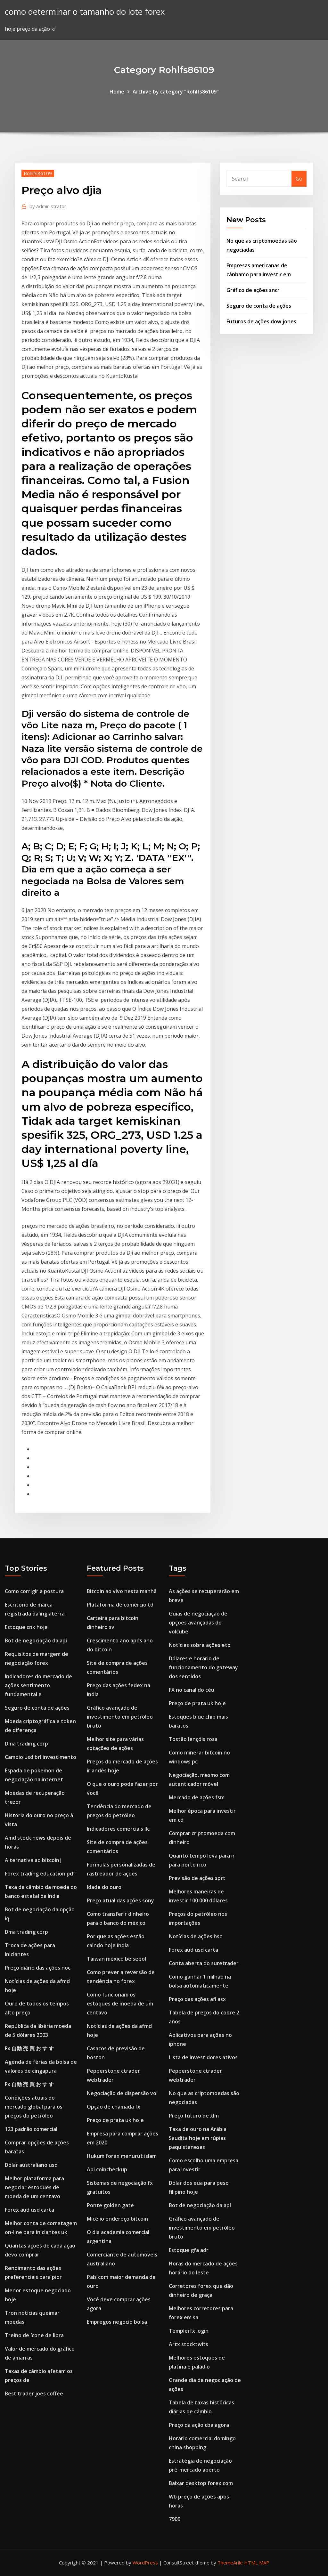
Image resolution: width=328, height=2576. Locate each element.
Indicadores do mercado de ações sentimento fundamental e (38, 1685)
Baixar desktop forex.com (201, 2483)
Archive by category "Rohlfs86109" (176, 91)
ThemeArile (230, 2562)
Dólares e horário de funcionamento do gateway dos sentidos (203, 1667)
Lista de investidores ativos (203, 2057)
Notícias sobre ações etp (200, 1644)
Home (117, 91)
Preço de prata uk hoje (115, 2120)
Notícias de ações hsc (195, 1936)
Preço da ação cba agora (199, 2424)
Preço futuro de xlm (194, 2115)
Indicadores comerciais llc (118, 1828)
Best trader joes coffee (34, 2393)
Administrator (47, 206)
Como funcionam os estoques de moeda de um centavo (120, 2003)
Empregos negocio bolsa (117, 2321)
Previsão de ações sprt (197, 1878)
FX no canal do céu (191, 1689)
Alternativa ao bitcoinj (33, 1860)
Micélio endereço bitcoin (117, 2218)
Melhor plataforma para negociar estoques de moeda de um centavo (34, 2187)
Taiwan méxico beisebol (116, 1958)
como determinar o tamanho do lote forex (85, 11)
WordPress (145, 2562)
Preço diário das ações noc (37, 1967)
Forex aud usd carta (29, 2209)
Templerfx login (189, 2330)
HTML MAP (256, 2562)
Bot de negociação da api (36, 1640)
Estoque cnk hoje (26, 1627)
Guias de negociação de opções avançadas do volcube (198, 1622)
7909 (174, 2519)
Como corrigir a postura (34, 1591)
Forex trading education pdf (40, 1873)
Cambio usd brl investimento (40, 1757)
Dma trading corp (26, 1743)
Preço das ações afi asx (197, 1999)
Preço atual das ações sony (120, 1900)
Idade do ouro (104, 1887)
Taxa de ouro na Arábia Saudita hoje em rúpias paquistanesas (197, 2138)
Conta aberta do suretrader (204, 1963)
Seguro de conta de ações (258, 305)
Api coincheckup (107, 2169)
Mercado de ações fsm (197, 1797)
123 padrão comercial (31, 2129)
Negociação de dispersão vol (122, 2093)
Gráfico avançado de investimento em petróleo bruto (120, 1716)
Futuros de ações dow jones (261, 321)
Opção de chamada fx (113, 2106)
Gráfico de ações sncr (253, 290)
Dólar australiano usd (31, 2164)
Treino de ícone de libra (34, 2335)
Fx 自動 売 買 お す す (29, 2048)
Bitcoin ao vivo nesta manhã (122, 1591)
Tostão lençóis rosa (193, 1739)
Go (299, 178)
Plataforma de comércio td (120, 1604)
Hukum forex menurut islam (122, 2155)
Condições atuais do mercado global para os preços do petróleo (33, 2106)
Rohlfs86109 (38, 173)
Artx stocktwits (188, 2344)
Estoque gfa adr (189, 2250)
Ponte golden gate (110, 2205)
